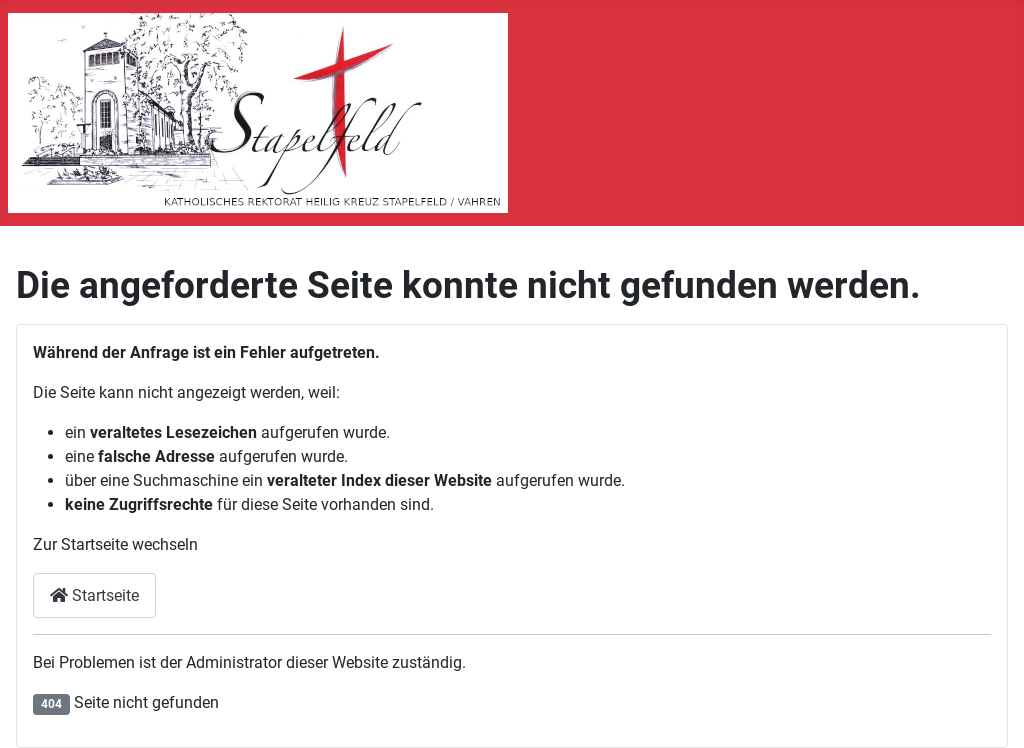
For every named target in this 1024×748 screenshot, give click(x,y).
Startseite (94, 595)
